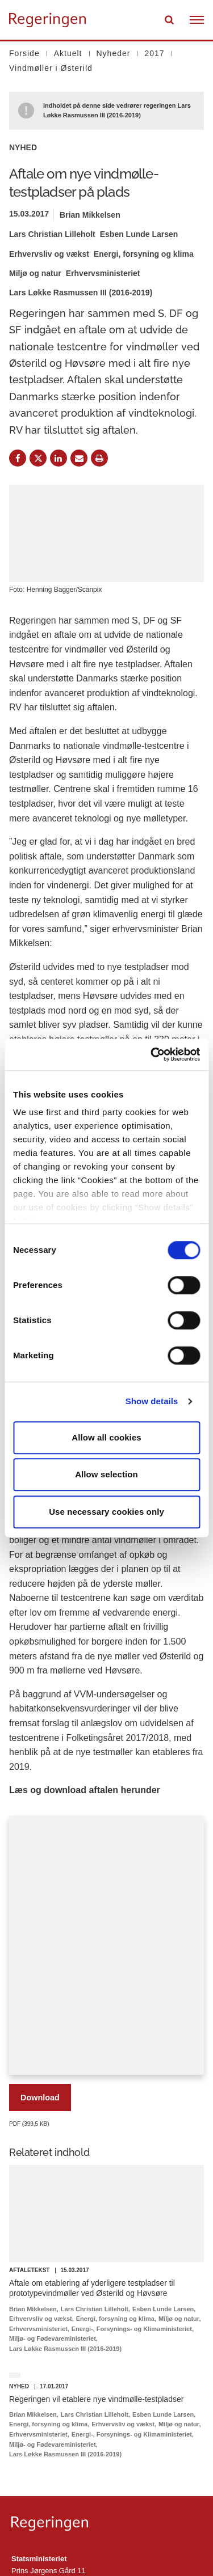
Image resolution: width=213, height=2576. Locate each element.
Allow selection (106, 1474)
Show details (152, 1401)
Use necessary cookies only (106, 1511)
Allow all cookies (106, 1437)
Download (40, 2097)
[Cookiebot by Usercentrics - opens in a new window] (151, 1054)
